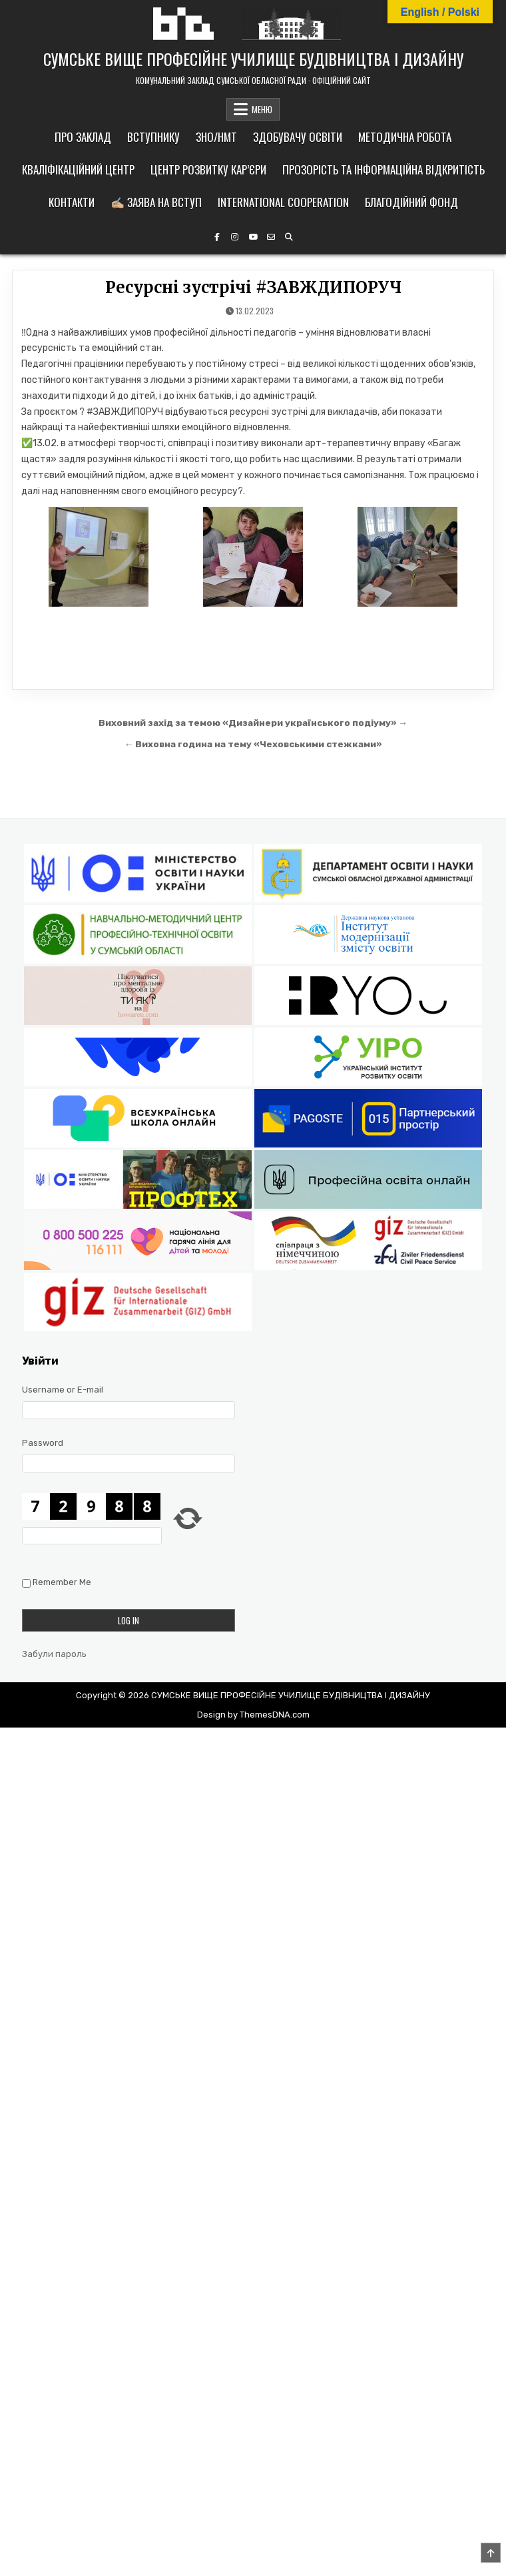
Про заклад (83, 137)
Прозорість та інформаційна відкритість (383, 169)
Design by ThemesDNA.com (253, 1715)
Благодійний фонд (411, 202)
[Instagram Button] (235, 237)
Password (42, 1443)
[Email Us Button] (271, 237)
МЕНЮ (262, 109)
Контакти (72, 202)
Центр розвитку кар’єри (208, 169)
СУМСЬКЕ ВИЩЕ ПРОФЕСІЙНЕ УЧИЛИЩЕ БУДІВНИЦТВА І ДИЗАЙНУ (253, 59)
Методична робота (404, 137)
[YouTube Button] (253, 237)
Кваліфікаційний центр (78, 169)
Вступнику (153, 137)
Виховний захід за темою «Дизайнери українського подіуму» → (253, 722)
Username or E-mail (62, 1390)
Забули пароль (54, 1654)
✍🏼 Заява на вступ (156, 202)
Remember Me (62, 1583)
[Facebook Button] (217, 237)
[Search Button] (289, 237)
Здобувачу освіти (297, 137)
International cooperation (283, 202)
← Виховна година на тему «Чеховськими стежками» (253, 744)
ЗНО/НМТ (216, 137)
